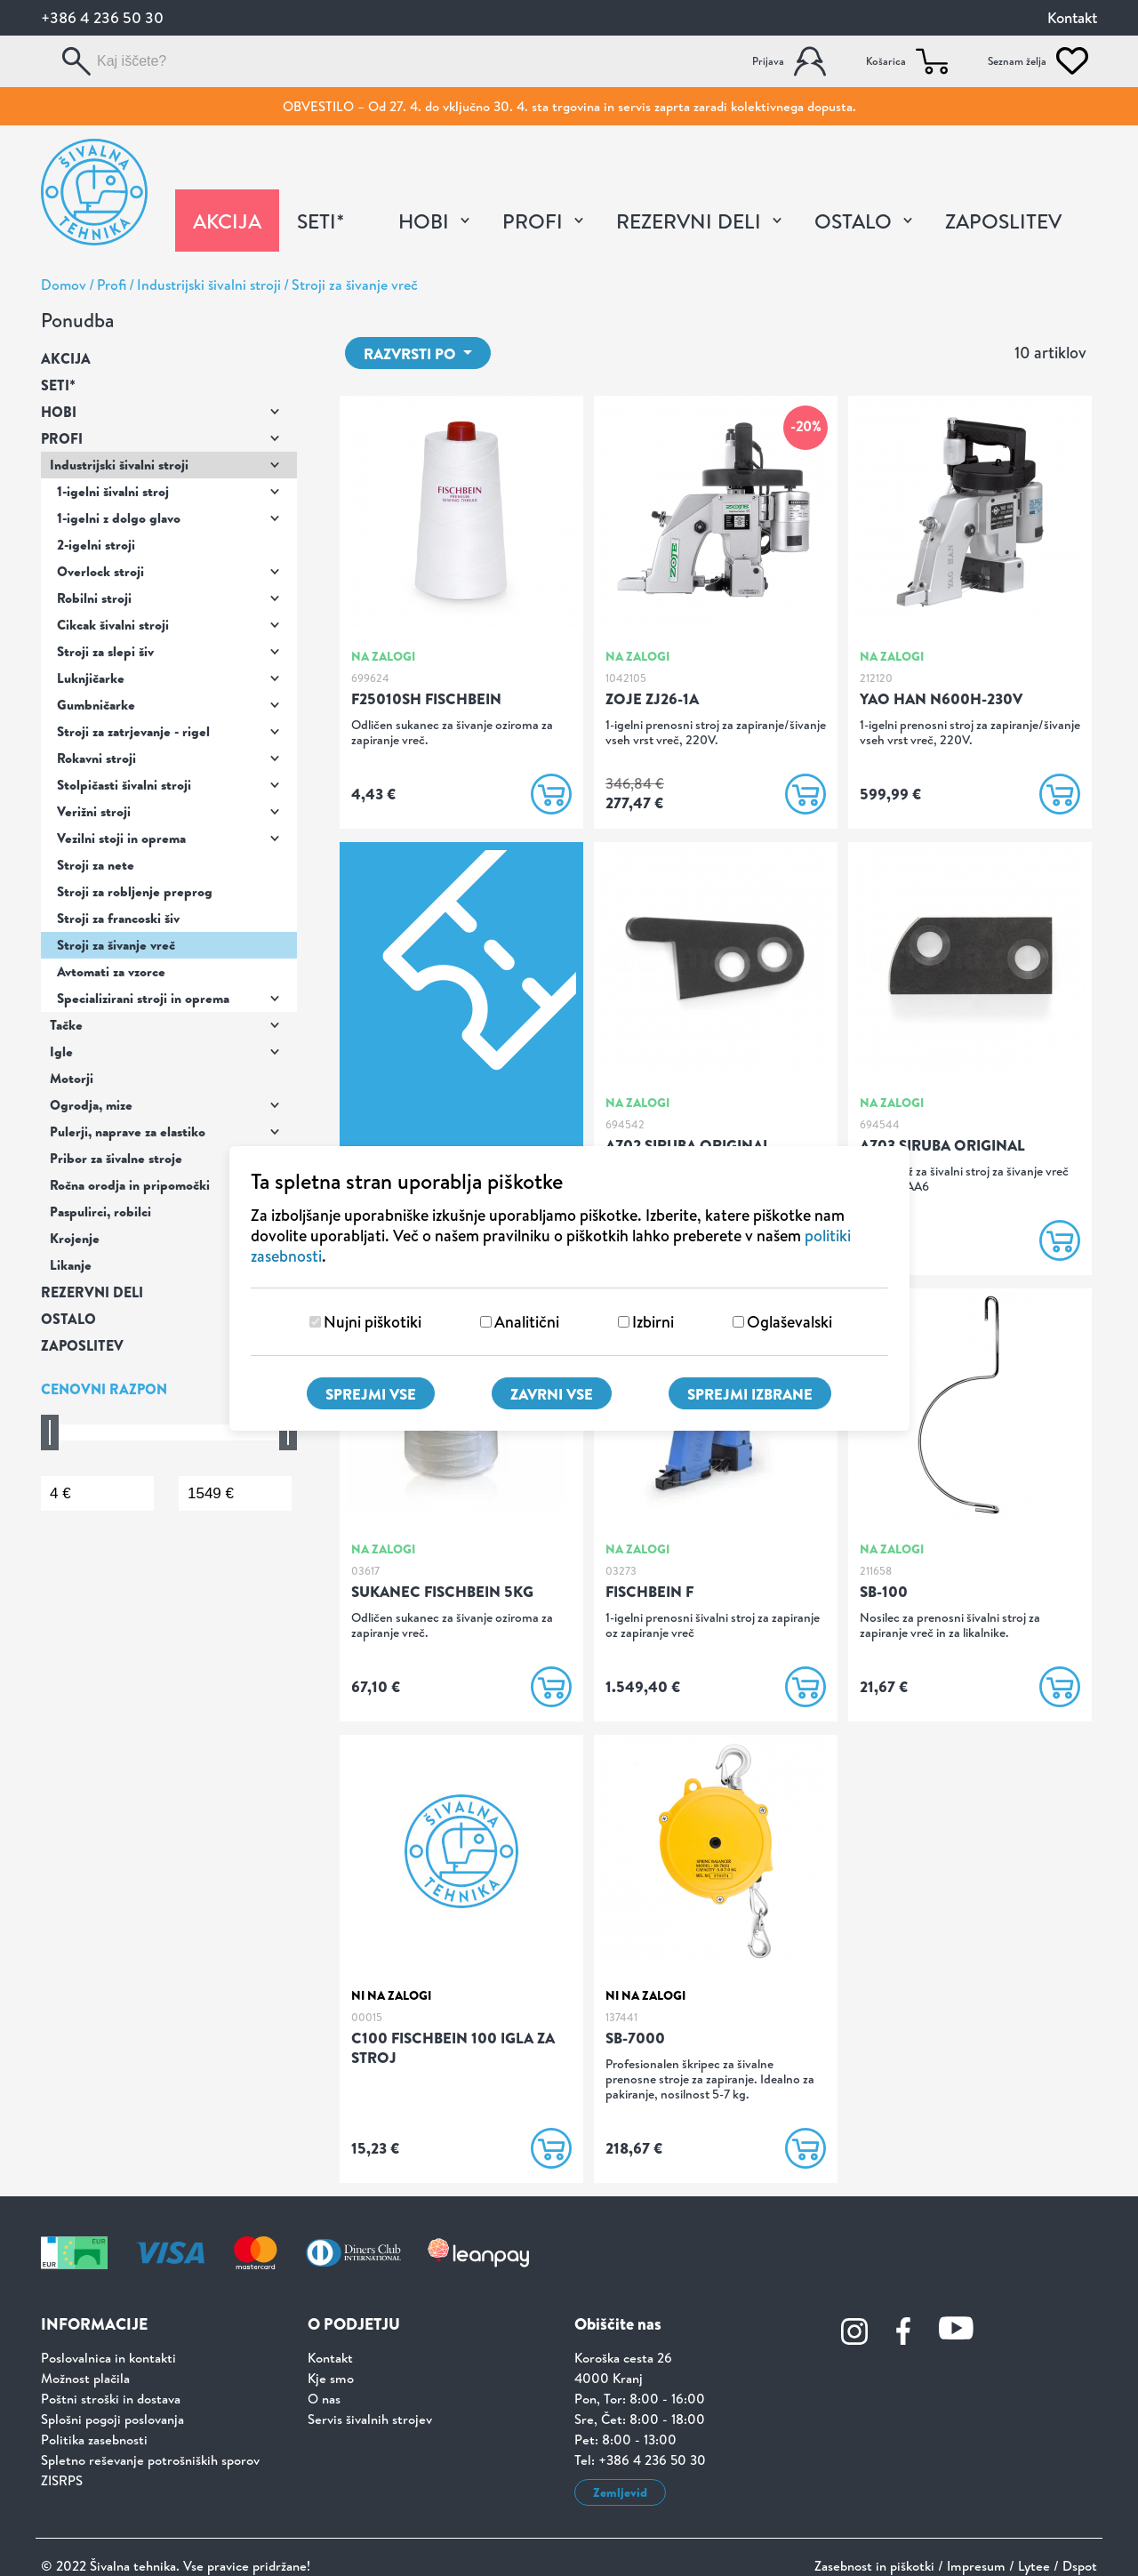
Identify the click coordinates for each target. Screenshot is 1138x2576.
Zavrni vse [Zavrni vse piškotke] (551, 1394)
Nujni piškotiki (372, 1322)
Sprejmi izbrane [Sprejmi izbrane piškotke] (750, 1394)
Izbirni (653, 1322)
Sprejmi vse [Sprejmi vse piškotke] (370, 1394)
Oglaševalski (789, 1322)
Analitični (526, 1322)
